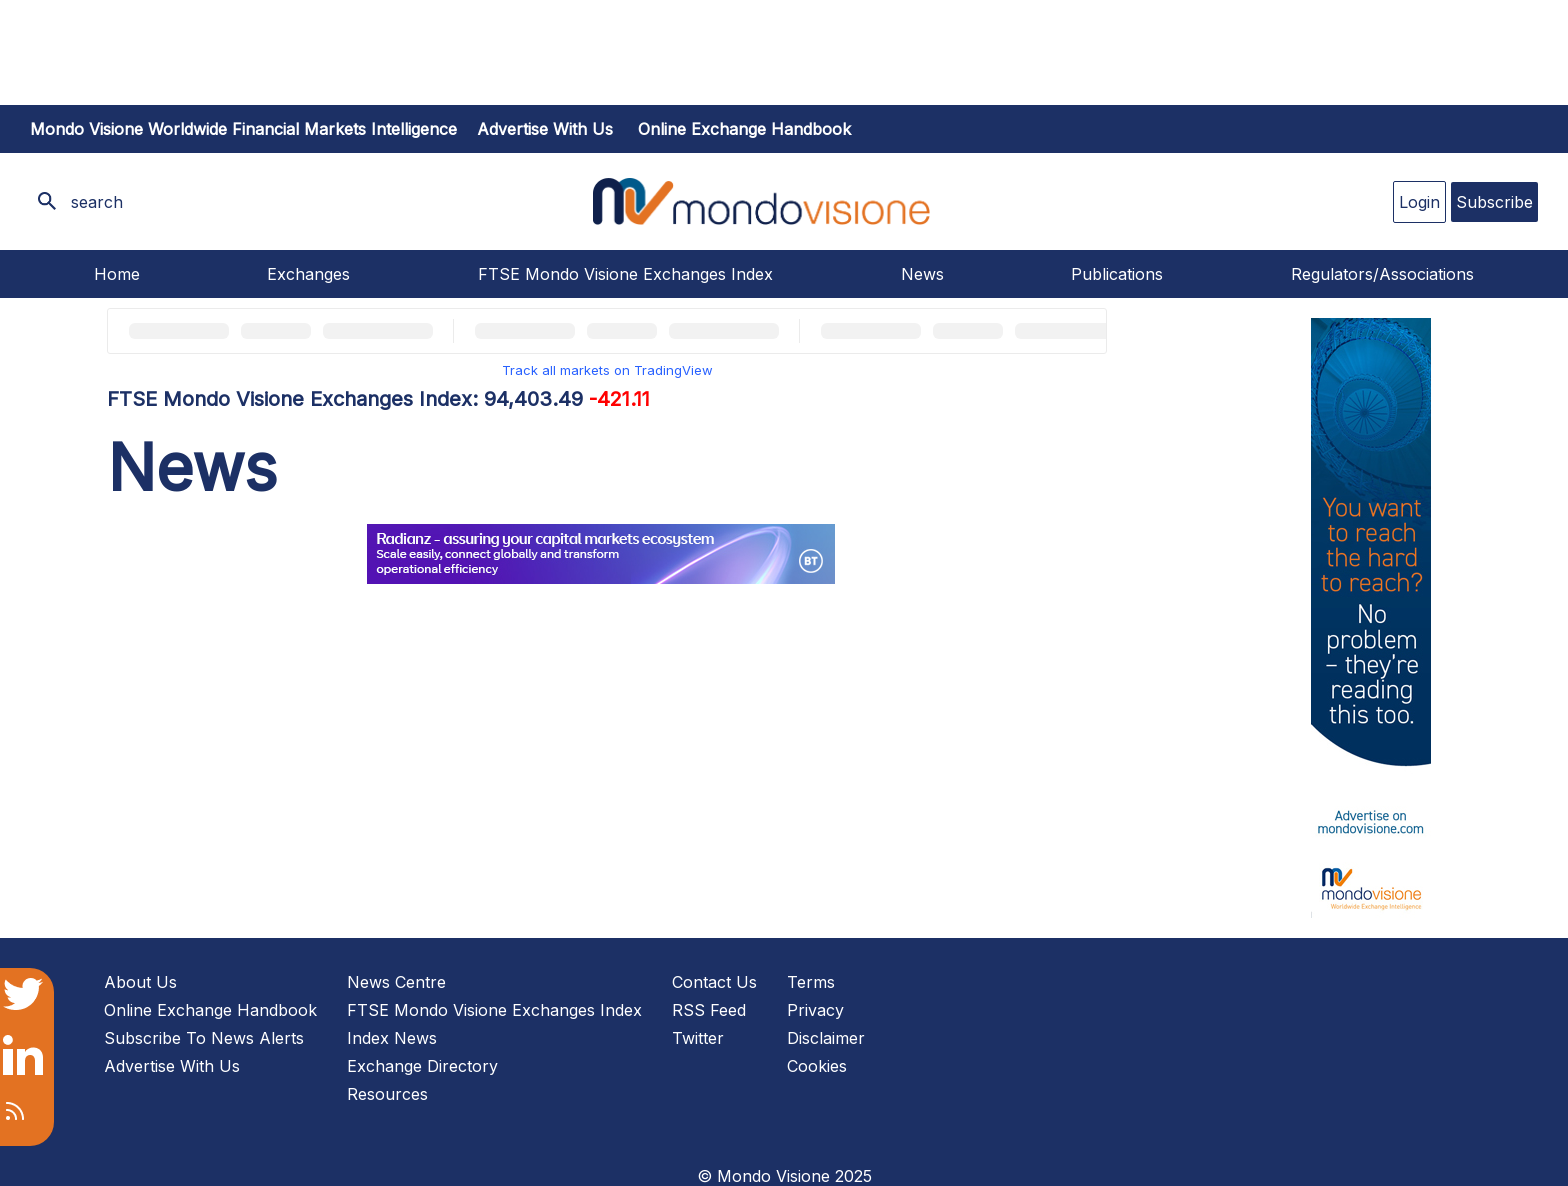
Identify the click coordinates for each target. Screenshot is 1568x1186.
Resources (387, 1094)
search (97, 202)
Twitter (698, 1038)
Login (1419, 202)
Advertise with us (545, 129)
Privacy (815, 1010)
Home (117, 274)
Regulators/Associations (1382, 274)
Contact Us (714, 982)
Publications (1117, 274)
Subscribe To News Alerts (204, 1038)
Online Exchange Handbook (744, 129)
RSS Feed (709, 1010)
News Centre (396, 982)
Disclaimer (826, 1038)
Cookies (817, 1066)
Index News (392, 1038)
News (922, 274)
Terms (811, 982)
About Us (140, 982)
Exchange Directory (422, 1066)
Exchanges (308, 274)
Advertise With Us (172, 1066)
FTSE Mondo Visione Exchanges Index (625, 274)
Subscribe (1494, 202)
